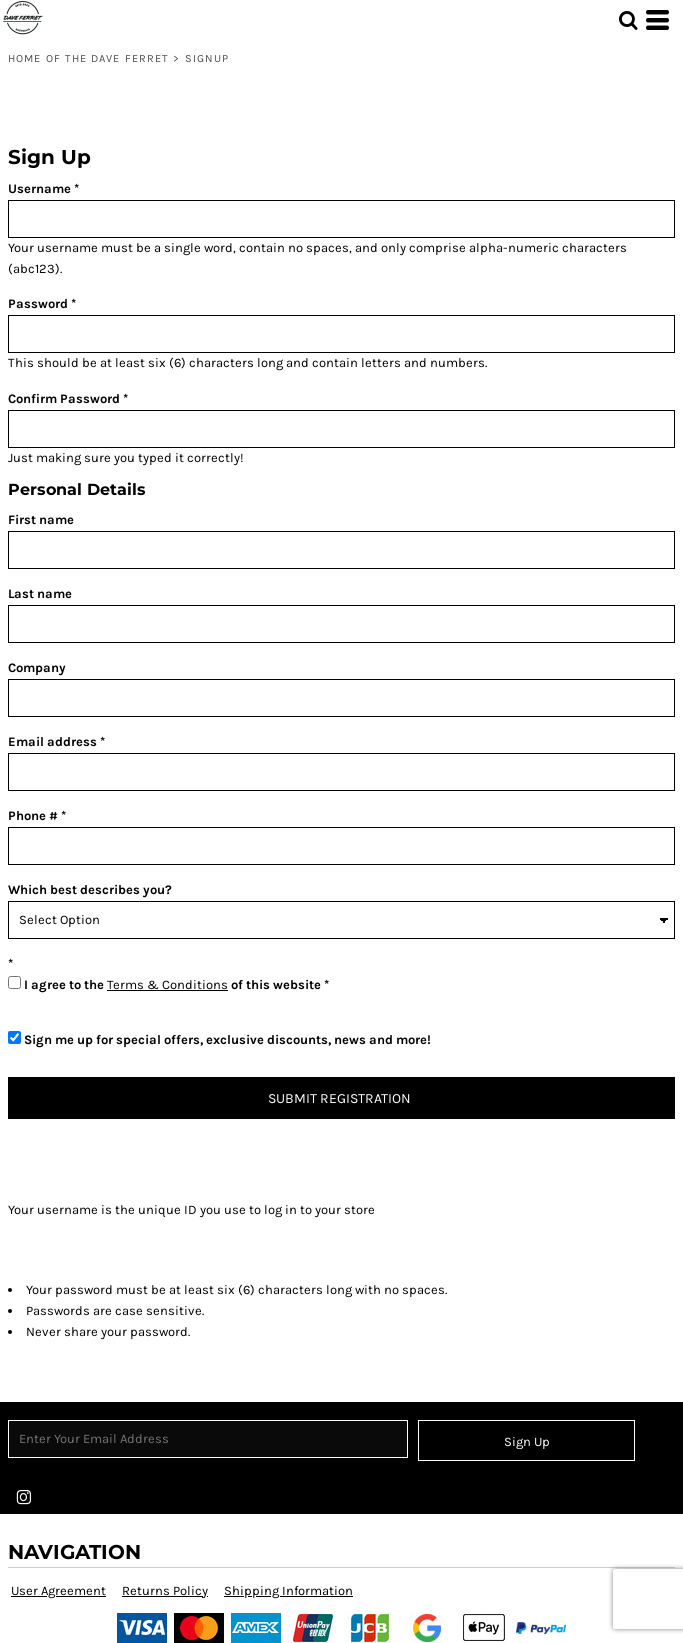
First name (41, 519)
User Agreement (58, 1590)
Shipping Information (288, 1590)
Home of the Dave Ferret (88, 58)
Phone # (33, 815)
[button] (628, 20)
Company (37, 667)
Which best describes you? (90, 889)
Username (39, 188)
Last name (40, 593)
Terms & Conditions (167, 984)
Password (38, 303)
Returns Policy (165, 1590)
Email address (52, 741)
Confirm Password (64, 398)
